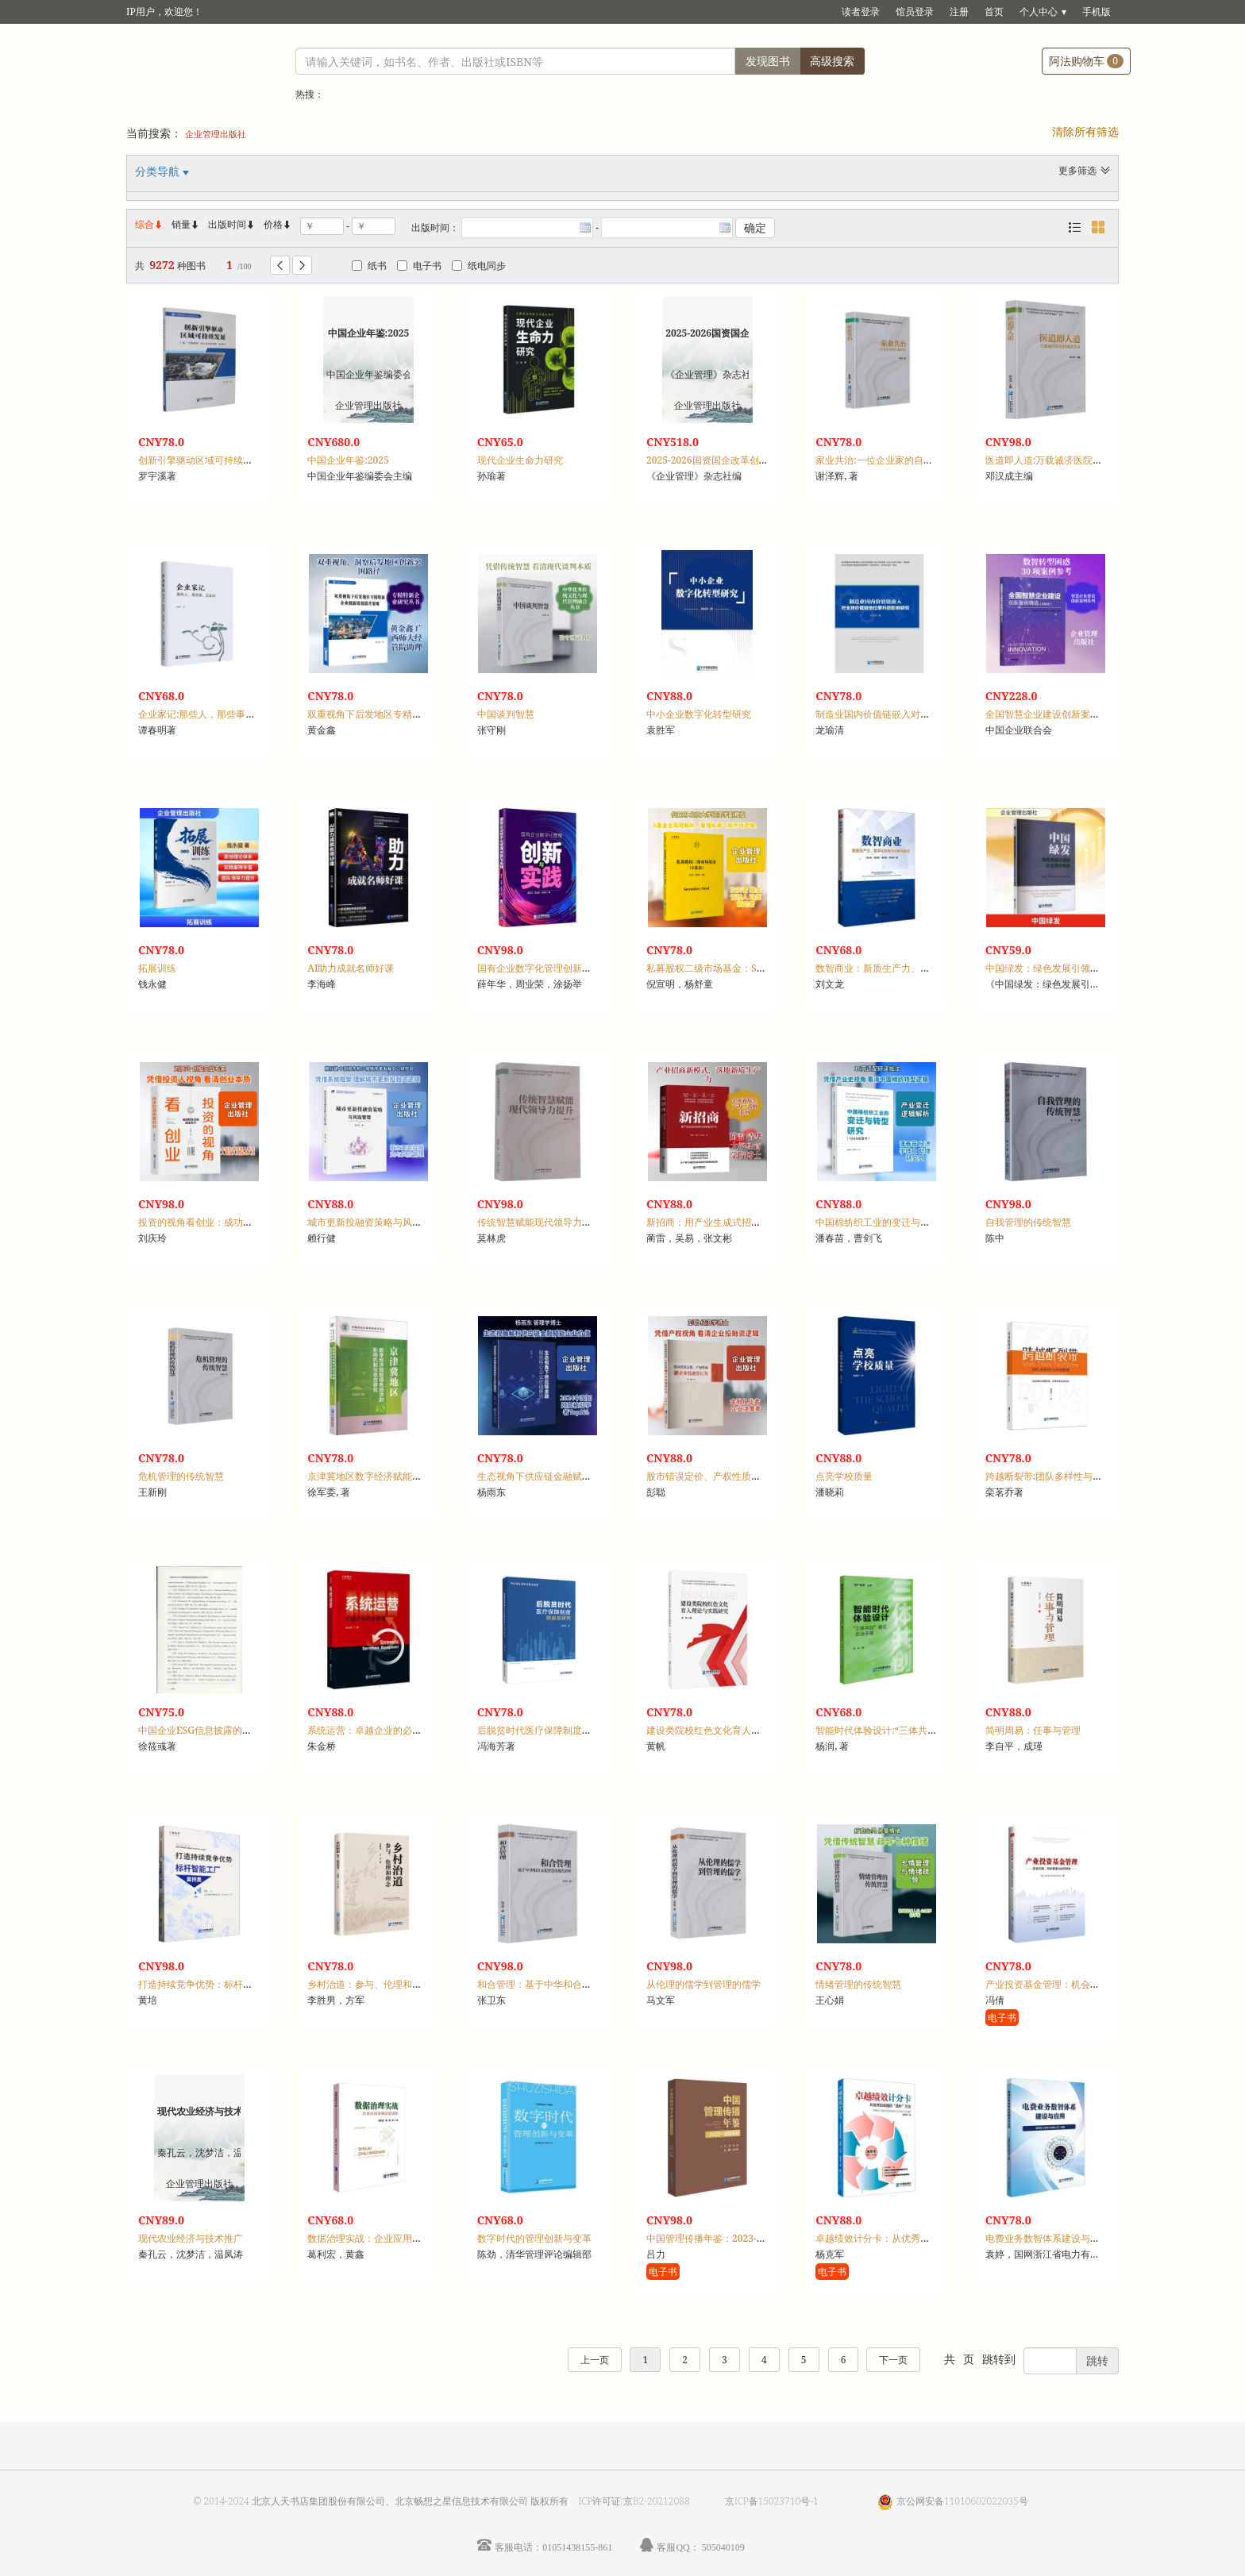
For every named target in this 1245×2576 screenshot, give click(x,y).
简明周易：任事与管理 (1033, 1730)
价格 (273, 224)
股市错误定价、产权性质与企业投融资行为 (736, 1476)
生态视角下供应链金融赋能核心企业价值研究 (572, 1476)
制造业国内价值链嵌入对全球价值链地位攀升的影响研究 (934, 714)
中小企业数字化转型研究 (698, 714)
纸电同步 (479, 265)
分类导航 (159, 171)
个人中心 (1039, 11)
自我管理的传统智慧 (1028, 1222)
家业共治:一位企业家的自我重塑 (883, 460)
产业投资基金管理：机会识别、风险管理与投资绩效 (1095, 1984)
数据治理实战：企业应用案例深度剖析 (388, 2238)
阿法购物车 (1086, 60)
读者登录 (861, 11)
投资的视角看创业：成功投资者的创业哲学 (228, 1222)
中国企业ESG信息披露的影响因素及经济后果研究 (242, 1730)
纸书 (369, 265)
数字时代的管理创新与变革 (534, 2238)
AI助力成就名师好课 (350, 968)
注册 (959, 11)
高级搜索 (832, 60)
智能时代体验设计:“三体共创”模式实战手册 (907, 1730)
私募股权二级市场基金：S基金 (711, 968)
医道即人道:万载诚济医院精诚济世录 (1063, 460)
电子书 (419, 265)
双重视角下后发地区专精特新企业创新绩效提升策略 (416, 714)
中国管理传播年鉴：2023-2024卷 (717, 2238)
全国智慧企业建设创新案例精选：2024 (1067, 714)
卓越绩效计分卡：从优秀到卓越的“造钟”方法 (910, 2238)
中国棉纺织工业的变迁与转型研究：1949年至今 (916, 1222)
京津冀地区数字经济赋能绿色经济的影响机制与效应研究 (426, 1476)
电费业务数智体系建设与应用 (1047, 2238)
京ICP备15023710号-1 (772, 2501)
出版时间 (232, 224)
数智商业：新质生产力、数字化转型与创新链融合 (920, 968)
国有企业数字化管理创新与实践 (544, 968)
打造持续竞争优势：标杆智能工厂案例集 (224, 1984)
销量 (186, 224)
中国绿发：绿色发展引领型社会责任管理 (1071, 968)
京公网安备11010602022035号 (962, 2501)
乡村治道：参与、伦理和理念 (369, 1984)
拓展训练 (157, 968)
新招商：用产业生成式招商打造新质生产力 (736, 1222)
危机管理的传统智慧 (181, 1476)
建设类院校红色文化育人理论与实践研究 (732, 1730)
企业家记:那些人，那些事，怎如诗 (211, 714)
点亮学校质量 (844, 1476)
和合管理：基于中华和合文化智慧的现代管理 (572, 1984)
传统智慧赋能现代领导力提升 (539, 1222)
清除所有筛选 (1085, 131)
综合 (149, 224)
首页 (994, 11)
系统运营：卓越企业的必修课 (369, 1730)
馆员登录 (915, 11)
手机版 (1096, 11)
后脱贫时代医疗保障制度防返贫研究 (553, 1730)
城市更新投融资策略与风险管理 (374, 1222)
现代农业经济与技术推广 (190, 2238)
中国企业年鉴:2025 (347, 460)
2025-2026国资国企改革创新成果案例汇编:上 (742, 460)
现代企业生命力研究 (520, 460)
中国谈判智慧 (505, 714)
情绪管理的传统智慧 (858, 1984)
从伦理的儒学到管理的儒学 (703, 1984)
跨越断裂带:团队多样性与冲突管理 (1058, 1476)
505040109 (723, 2547)
